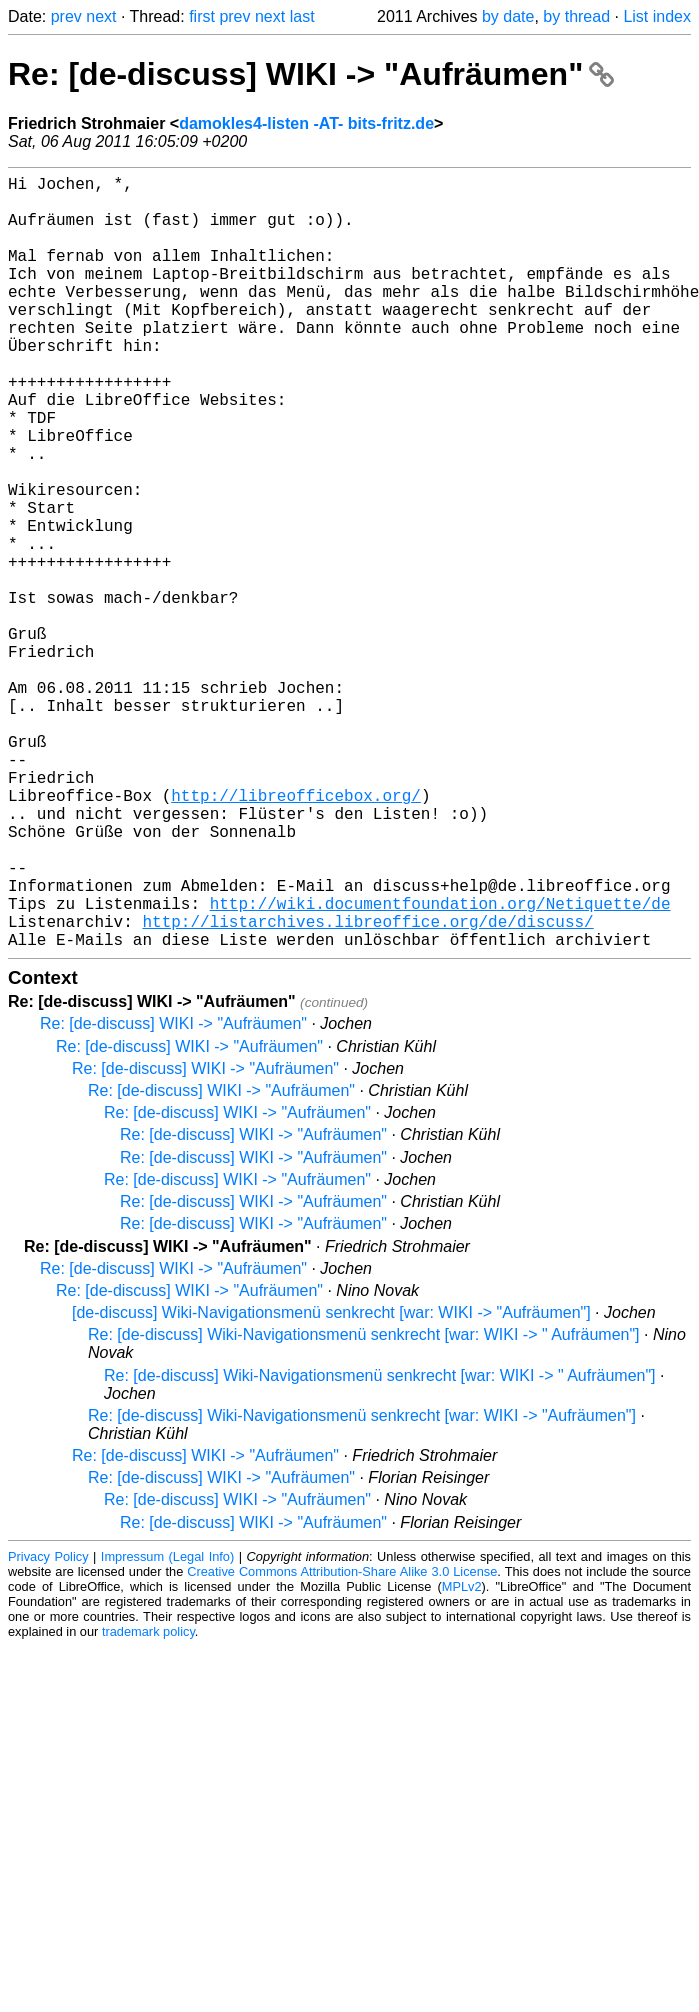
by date (508, 16)
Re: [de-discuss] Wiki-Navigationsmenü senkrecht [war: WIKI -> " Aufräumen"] (364, 1506)
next (101, 16)
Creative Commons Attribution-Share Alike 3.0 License (342, 1743)
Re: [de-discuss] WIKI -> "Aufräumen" (311, 74)
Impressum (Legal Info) (167, 1728)
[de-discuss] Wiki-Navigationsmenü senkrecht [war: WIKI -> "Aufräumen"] (331, 1484)
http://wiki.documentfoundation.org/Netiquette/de (440, 1067)
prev (66, 16)
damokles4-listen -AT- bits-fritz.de (306, 123)
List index (657, 16)
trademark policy (148, 1803)
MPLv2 (462, 1758)
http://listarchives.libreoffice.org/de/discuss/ (367, 1089)
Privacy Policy (48, 1728)
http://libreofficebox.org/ (296, 935)
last (302, 16)
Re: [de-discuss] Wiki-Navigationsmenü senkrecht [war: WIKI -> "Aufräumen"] (362, 1587)
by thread (576, 16)
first (202, 16)
